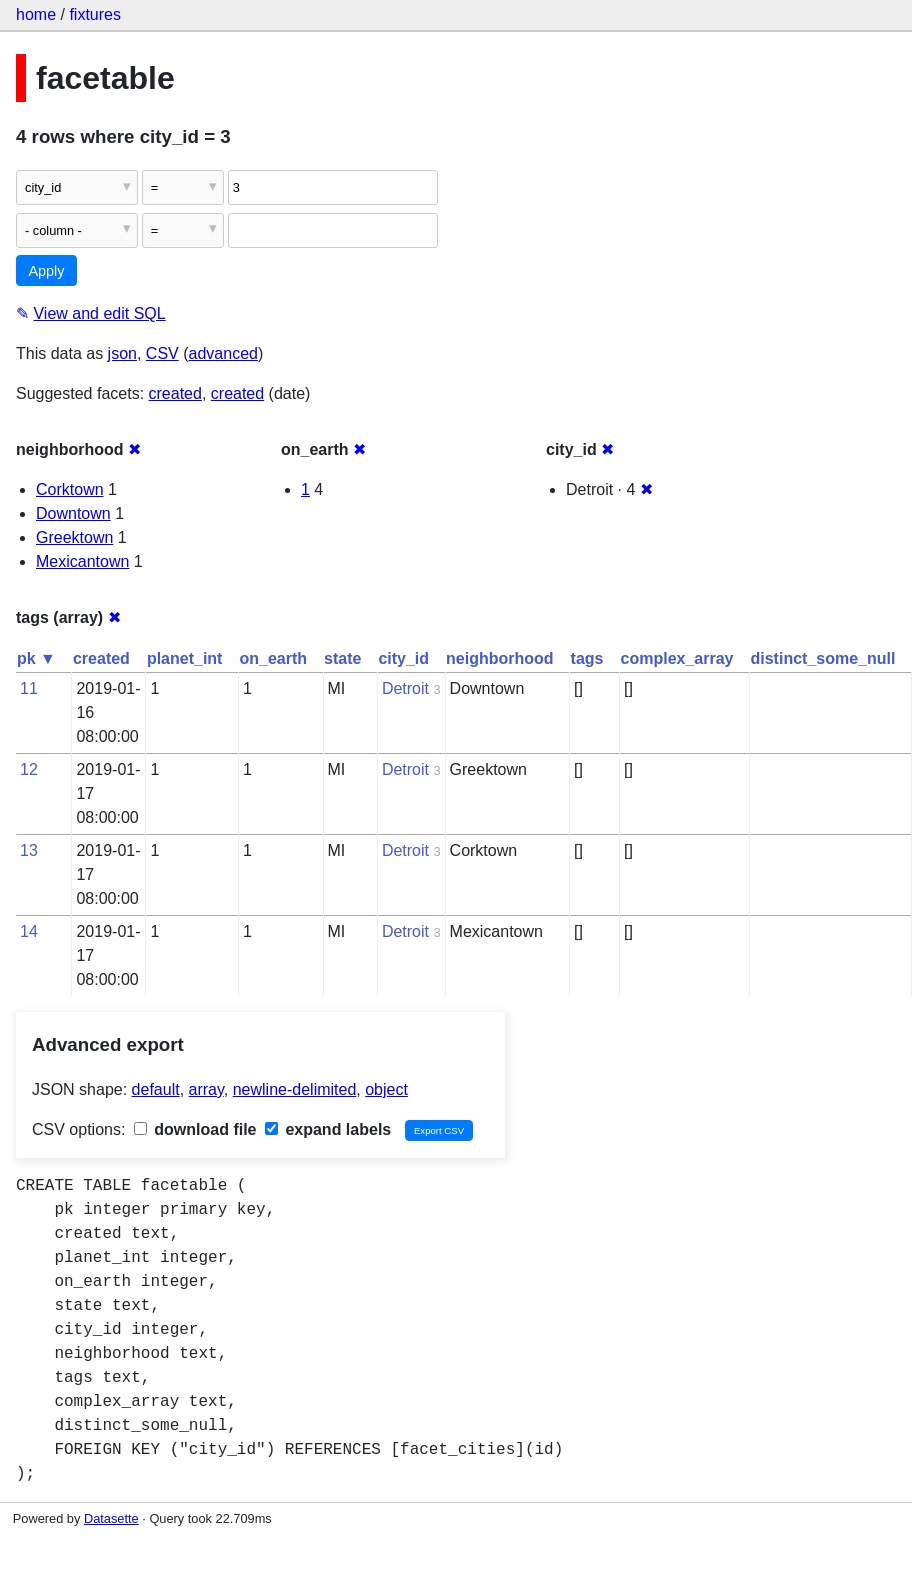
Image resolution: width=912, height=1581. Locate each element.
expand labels (328, 1129)
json (122, 353)
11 (29, 688)
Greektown (74, 537)
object (386, 1089)
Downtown (73, 513)
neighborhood (500, 658)
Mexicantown (82, 561)
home (36, 14)
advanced (223, 353)
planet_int (185, 658)
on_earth (273, 658)
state (342, 658)
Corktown (70, 489)
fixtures (95, 14)
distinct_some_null (822, 658)
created (175, 393)
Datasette (111, 1518)
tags (587, 658)
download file (195, 1129)
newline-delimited (295, 1089)
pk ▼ (36, 658)
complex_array (677, 658)
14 (29, 931)
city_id (403, 658)
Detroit (405, 688)
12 (29, 769)
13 (29, 850)
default (156, 1089)
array (206, 1089)
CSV (162, 353)
